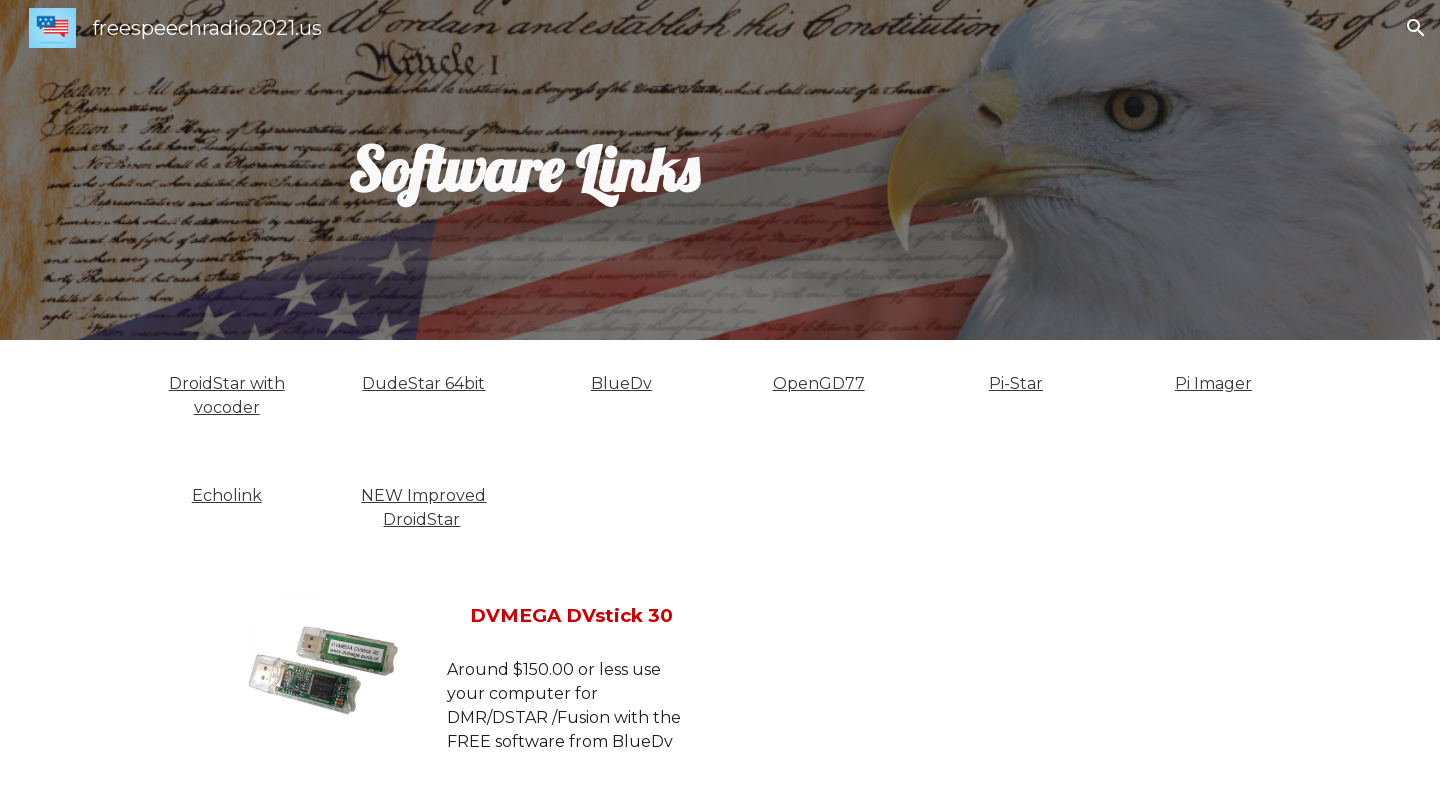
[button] (1416, 28)
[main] (523, 170)
